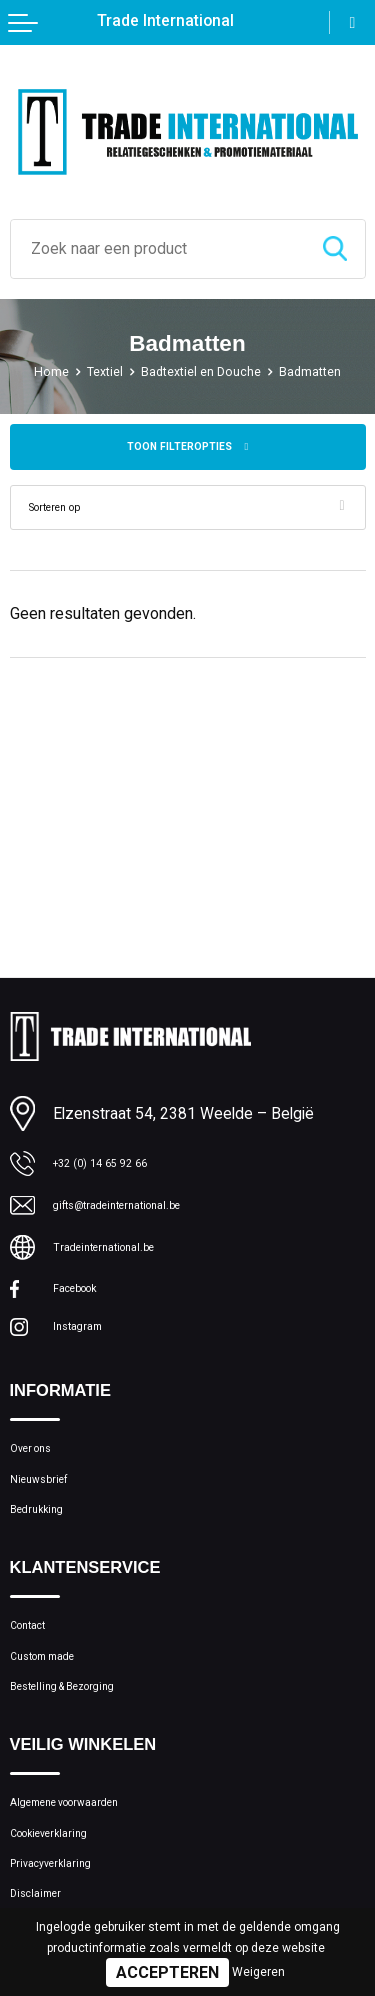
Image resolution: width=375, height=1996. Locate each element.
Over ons (39, 1469)
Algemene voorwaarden (88, 1872)
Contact (36, 1670)
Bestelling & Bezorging (84, 1748)
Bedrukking (46, 1546)
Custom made (57, 1709)
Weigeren (258, 1972)
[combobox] (158, 249)
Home (30, 371)
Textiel (91, 371)
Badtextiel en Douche (203, 371)
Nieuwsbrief (50, 1508)
